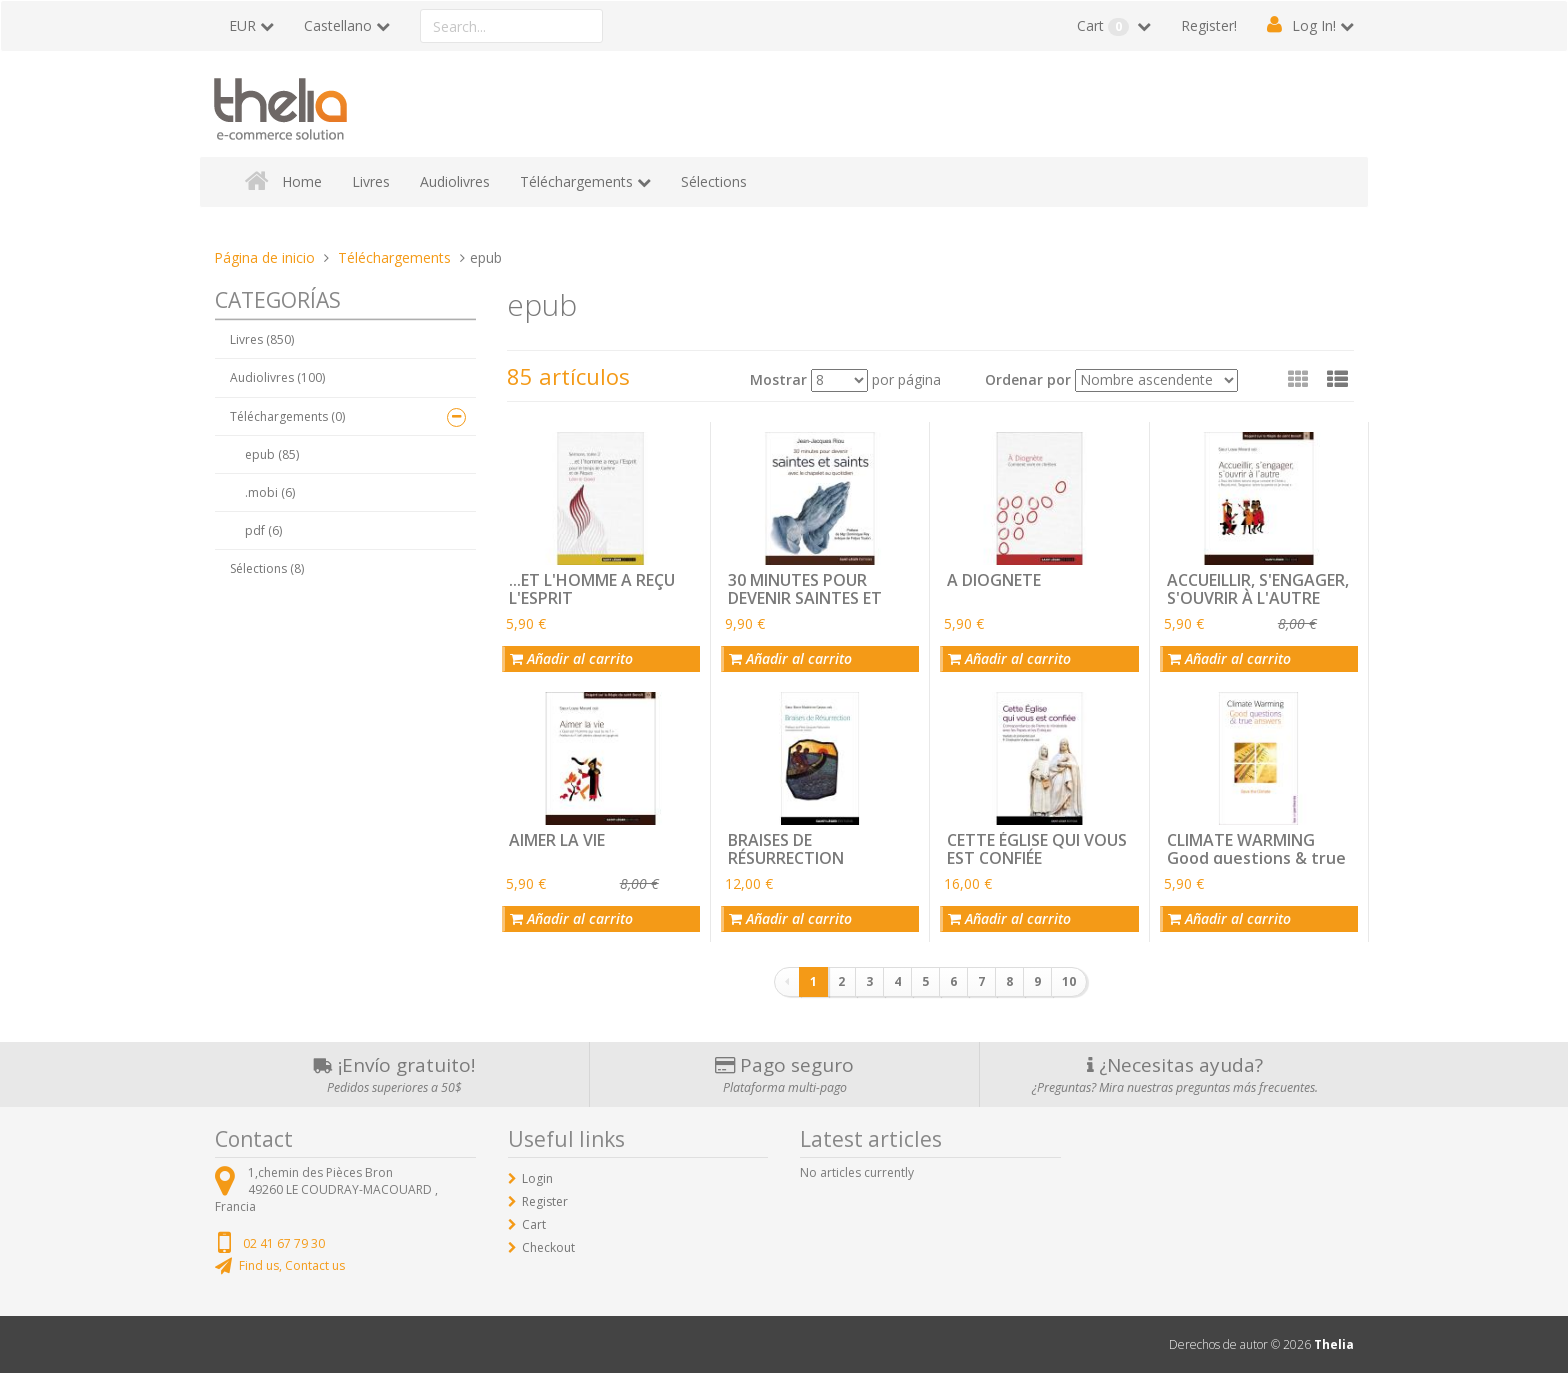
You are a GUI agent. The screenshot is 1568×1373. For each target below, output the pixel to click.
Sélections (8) (267, 568)
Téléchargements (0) (287, 416)
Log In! (1314, 25)
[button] (1337, 379)
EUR (242, 25)
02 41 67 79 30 (284, 1243)
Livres (371, 181)
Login (537, 1178)
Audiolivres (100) (277, 377)
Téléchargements (576, 181)
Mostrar (778, 379)
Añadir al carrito (571, 658)
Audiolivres (455, 181)
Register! (1209, 25)
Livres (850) (262, 339)
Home (302, 181)
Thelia (1334, 1344)
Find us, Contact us (292, 1265)
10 (1069, 981)
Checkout (548, 1247)
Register (545, 1201)
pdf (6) (263, 530)
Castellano (338, 25)
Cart (1105, 26)
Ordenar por (1028, 379)
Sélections (714, 181)
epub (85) (272, 454)
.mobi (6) (270, 492)
